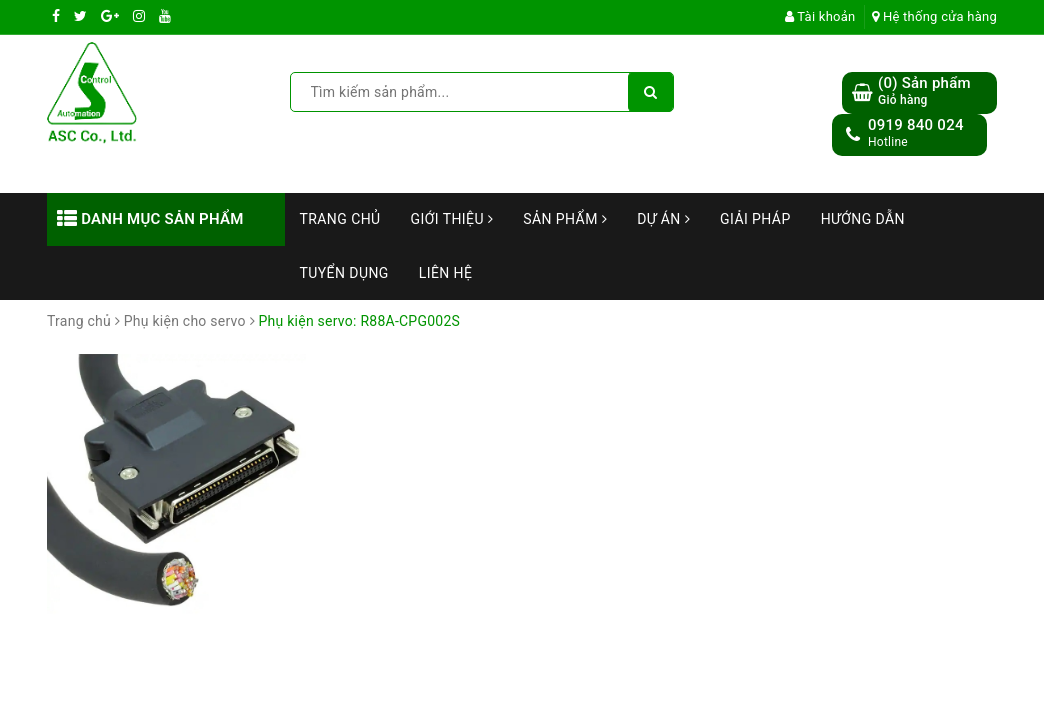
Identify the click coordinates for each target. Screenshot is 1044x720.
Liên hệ (446, 273)
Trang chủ (340, 219)
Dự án (663, 219)
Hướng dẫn (863, 219)
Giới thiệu (452, 219)
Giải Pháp (755, 219)
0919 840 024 (916, 125)
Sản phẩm (565, 219)
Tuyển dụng (344, 273)
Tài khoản (820, 16)
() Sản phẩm (924, 91)
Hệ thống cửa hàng (934, 16)
